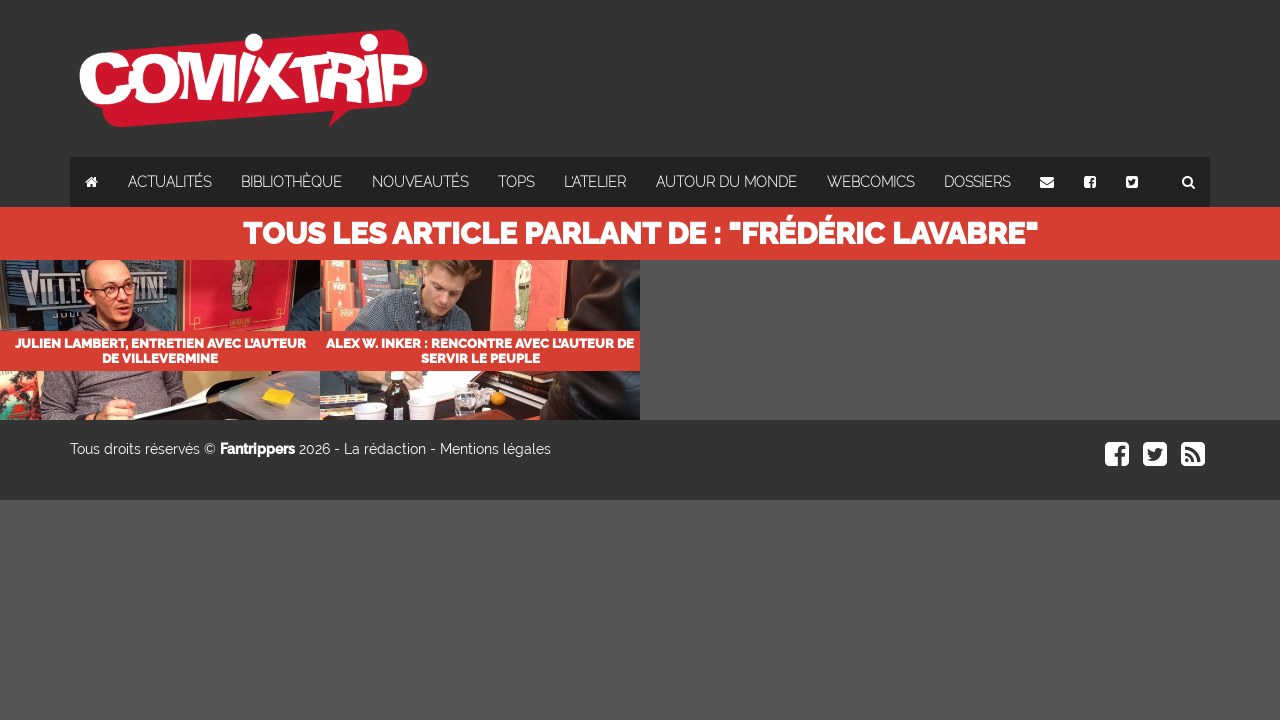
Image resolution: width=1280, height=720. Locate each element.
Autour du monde (726, 182)
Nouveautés (420, 182)
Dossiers (977, 182)
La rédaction (385, 449)
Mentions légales (495, 449)
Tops (516, 182)
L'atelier (595, 182)
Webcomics (870, 182)
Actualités (169, 182)
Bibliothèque (291, 182)
